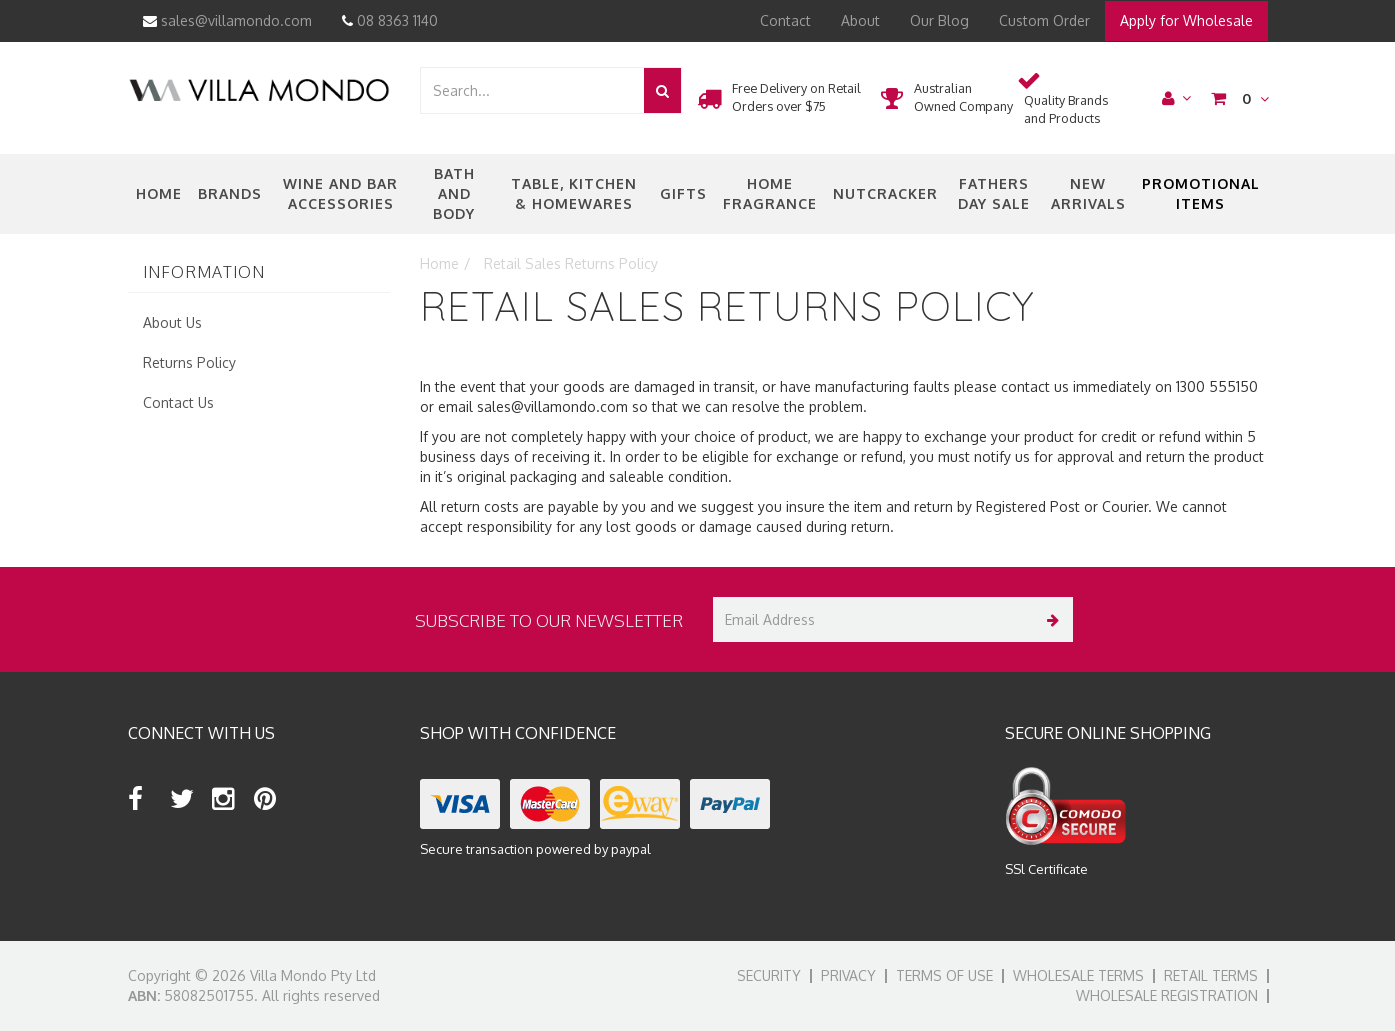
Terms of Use (944, 975)
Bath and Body (454, 193)
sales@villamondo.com (227, 20)
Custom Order (1044, 20)
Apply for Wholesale (1186, 20)
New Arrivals (1088, 193)
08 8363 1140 (390, 20)
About (860, 20)
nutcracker (885, 193)
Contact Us (178, 402)
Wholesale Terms (1078, 975)
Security (769, 975)
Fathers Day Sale (994, 193)
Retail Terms (1211, 975)
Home (159, 193)
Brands (230, 193)
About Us (172, 322)
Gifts (683, 193)
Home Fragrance (770, 193)
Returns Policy (189, 362)
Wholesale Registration (1167, 995)
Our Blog (939, 20)
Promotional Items (1201, 193)
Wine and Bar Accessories (340, 193)
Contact (785, 20)
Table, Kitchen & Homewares (574, 193)
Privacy (848, 975)
